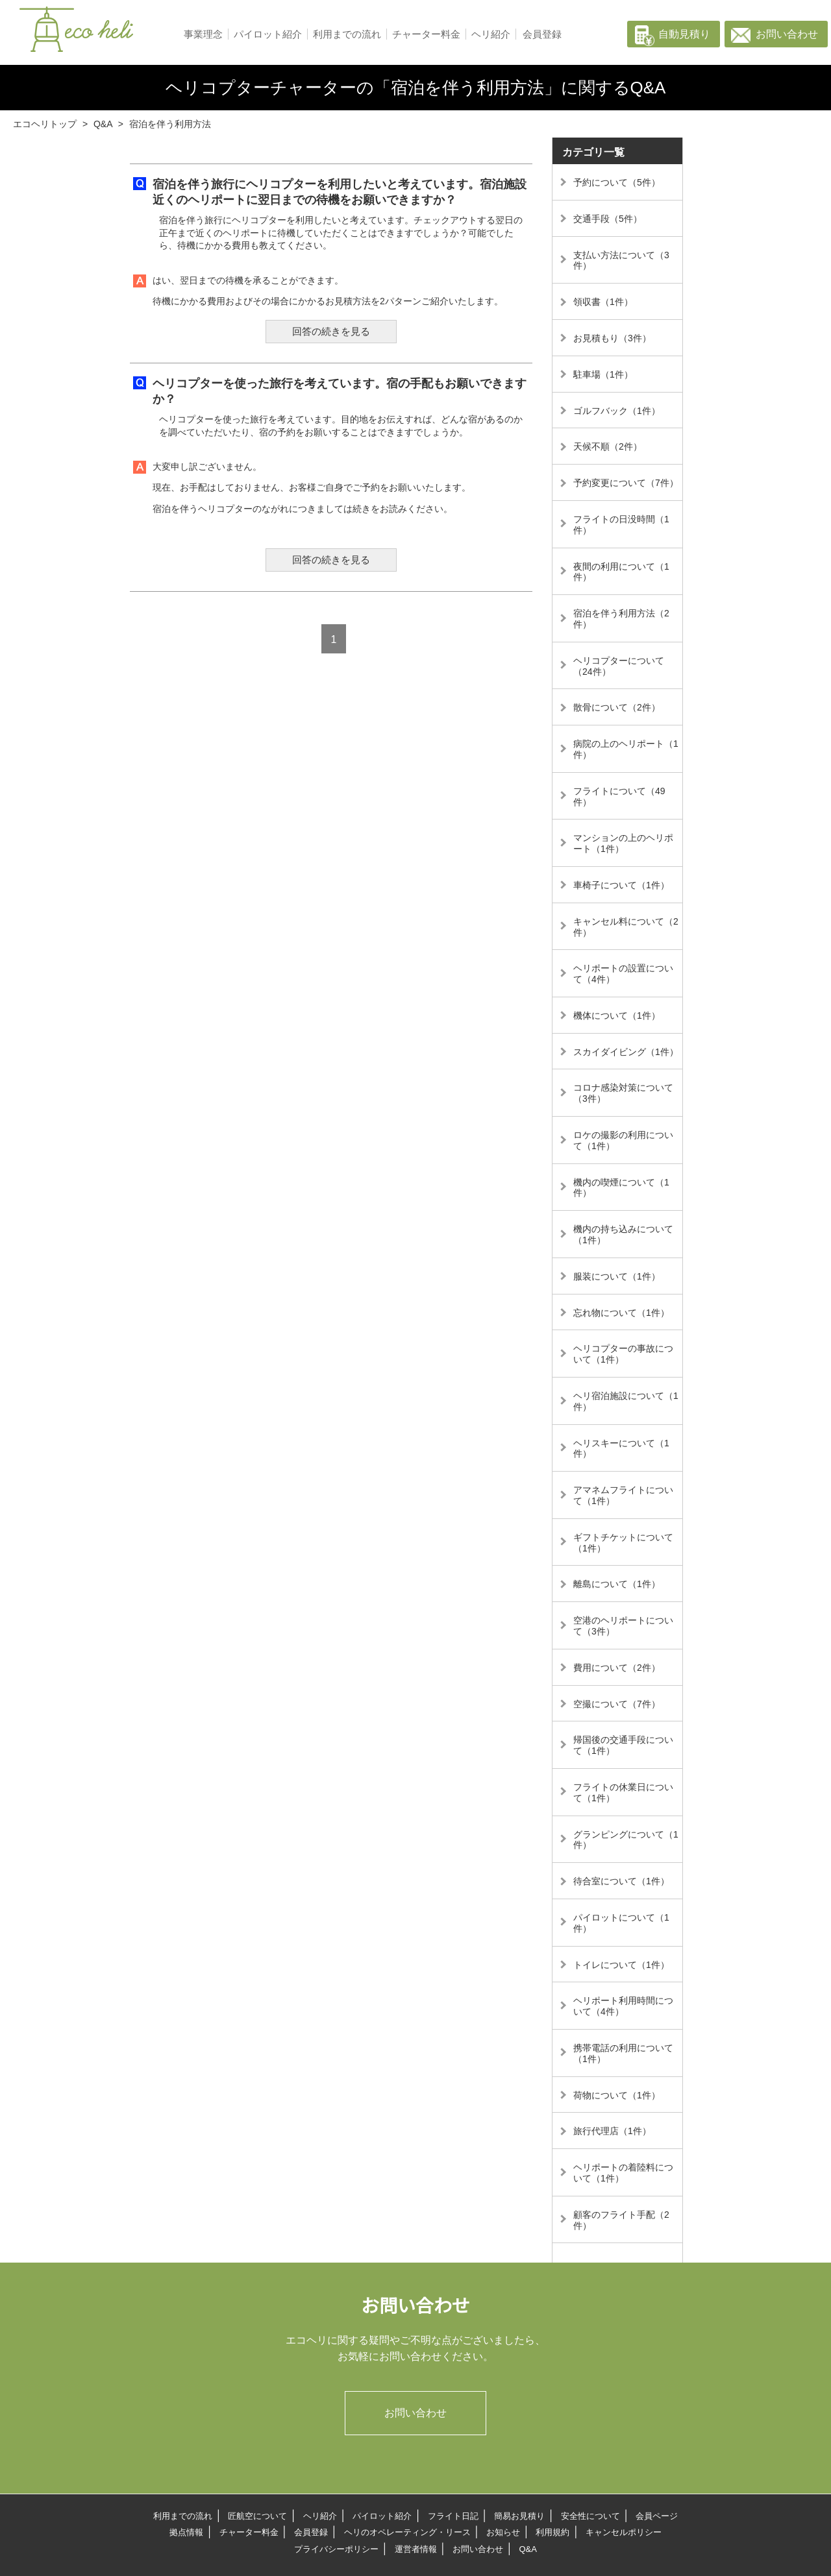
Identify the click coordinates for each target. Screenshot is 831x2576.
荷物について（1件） (616, 2095)
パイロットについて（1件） (621, 1923)
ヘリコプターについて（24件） (618, 666)
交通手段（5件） (607, 218)
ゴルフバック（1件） (616, 411)
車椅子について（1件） (621, 885)
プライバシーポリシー (336, 2549)
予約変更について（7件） (625, 483)
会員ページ (657, 2516)
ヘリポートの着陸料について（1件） (623, 2172)
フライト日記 (453, 2516)
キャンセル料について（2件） (625, 927)
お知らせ (503, 2532)
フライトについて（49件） (619, 796)
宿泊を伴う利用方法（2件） (621, 618)
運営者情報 (416, 2549)
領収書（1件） (603, 302)
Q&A (527, 2549)
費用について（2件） (616, 1667)
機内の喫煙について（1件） (621, 1187)
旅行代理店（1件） (612, 2131)
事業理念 (203, 34)
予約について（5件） (616, 182)
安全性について (590, 2516)
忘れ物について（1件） (621, 1312)
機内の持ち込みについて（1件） (623, 1234)
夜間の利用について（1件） (621, 572)
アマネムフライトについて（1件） (623, 1495)
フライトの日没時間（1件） (621, 524)
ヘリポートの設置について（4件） (623, 973)
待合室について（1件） (621, 1881)
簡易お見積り (519, 2516)
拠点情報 (186, 2532)
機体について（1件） (616, 1015)
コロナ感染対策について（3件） (623, 1093)
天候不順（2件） (607, 446)
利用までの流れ (347, 34)
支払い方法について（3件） (621, 260)
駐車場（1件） (603, 374)
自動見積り (684, 34)
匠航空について (257, 2516)
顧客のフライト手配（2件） (621, 2220)
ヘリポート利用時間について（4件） (623, 2006)
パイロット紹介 (268, 34)
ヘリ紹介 (490, 34)
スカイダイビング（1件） (625, 1052)
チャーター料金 (426, 34)
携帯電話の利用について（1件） (623, 2053)
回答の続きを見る (331, 331)
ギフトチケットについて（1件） (623, 1542)
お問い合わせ (787, 34)
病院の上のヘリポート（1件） (625, 749)
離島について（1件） (616, 1584)
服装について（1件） (616, 1276)
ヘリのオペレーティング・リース (407, 2532)
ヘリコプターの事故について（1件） (623, 1354)
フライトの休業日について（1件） (623, 1792)
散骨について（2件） (616, 707)
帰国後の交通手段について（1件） (623, 1745)
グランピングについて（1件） (625, 1840)
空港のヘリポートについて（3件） (623, 1625)
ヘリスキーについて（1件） (621, 1448)
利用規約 (552, 2532)
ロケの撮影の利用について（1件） (623, 1140)
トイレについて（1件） (621, 1965)
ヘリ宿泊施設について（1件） (625, 1401)
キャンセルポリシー (624, 2532)
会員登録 (542, 34)
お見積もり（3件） (612, 338)
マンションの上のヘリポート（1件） (623, 843)
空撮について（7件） (616, 1704)
